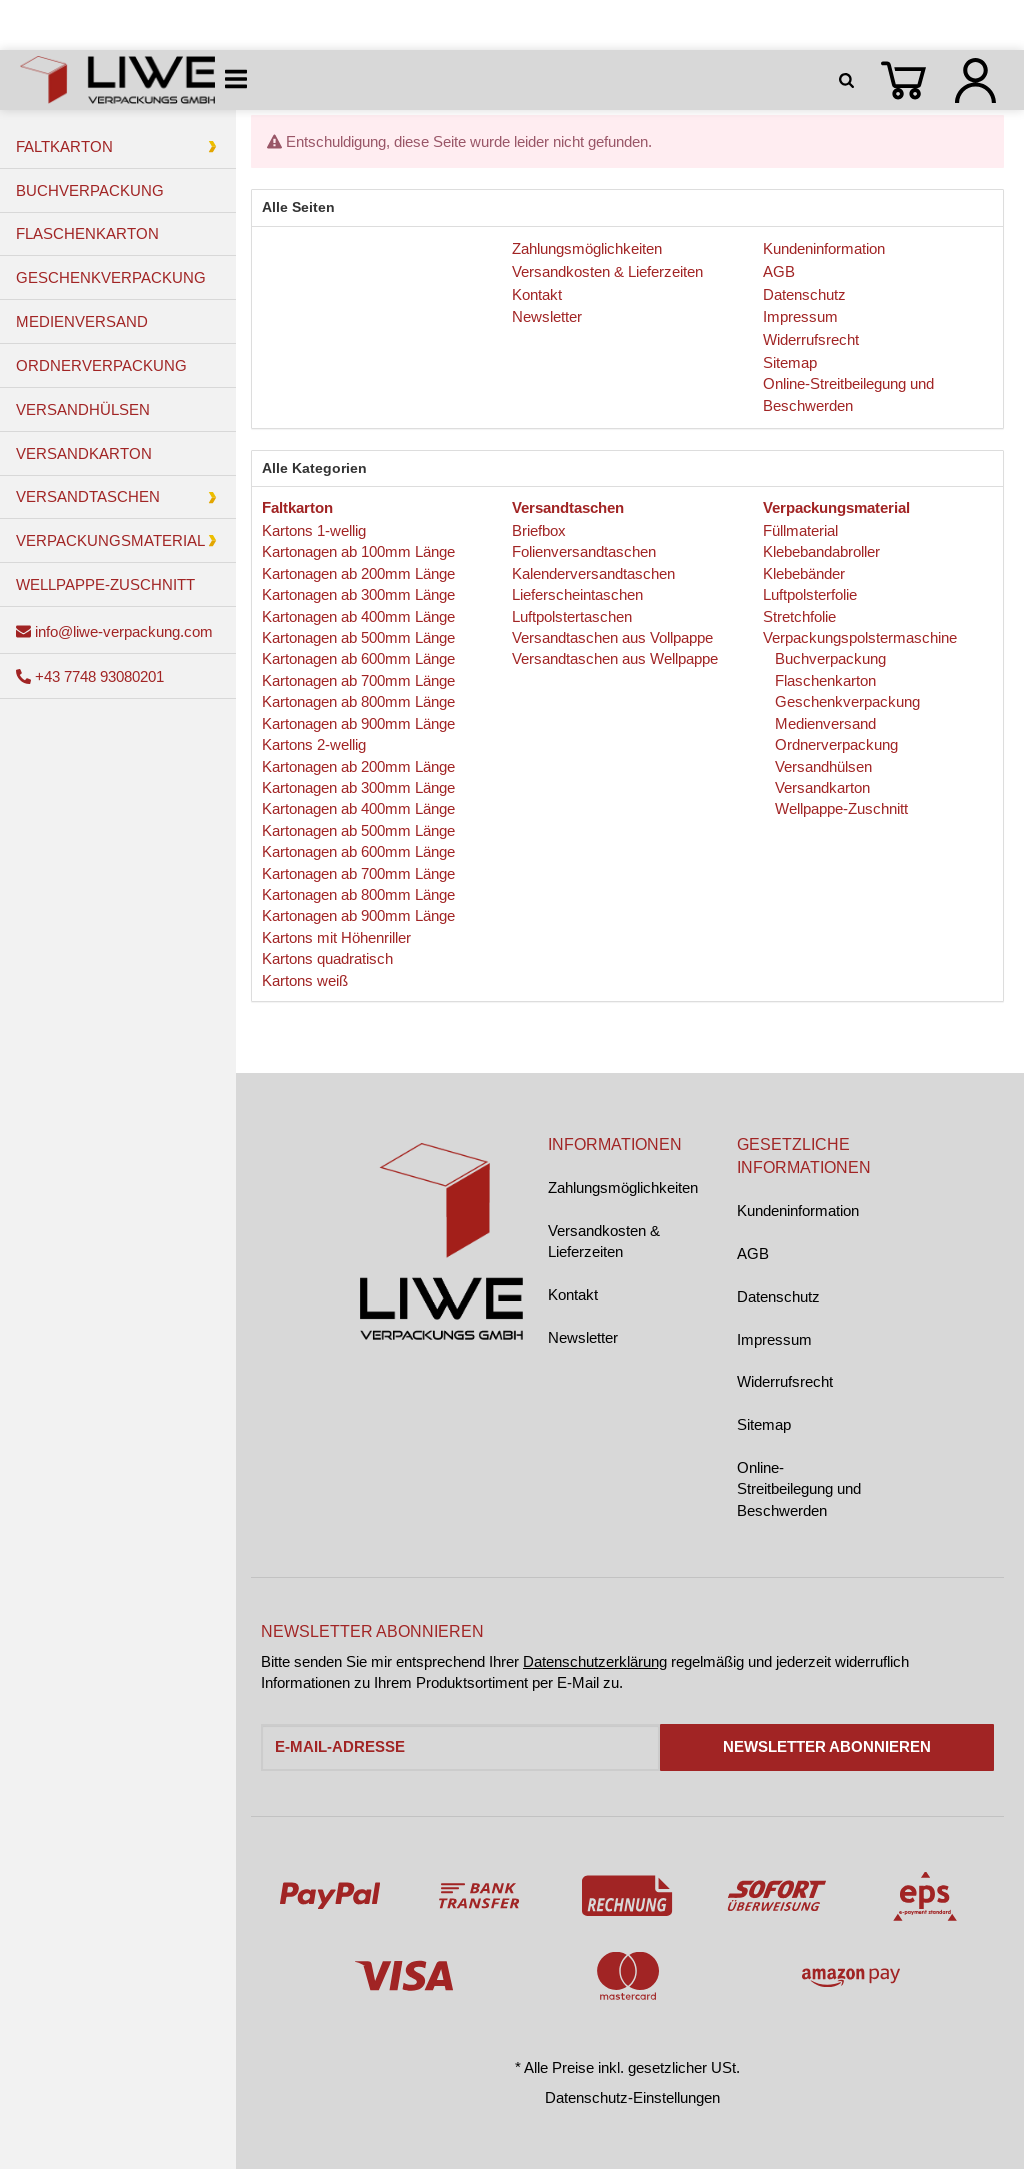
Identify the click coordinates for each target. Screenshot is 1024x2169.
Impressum (774, 1339)
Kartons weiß (305, 980)
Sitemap (764, 1424)
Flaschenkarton (823, 680)
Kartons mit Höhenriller (336, 937)
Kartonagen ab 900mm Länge (358, 723)
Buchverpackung (828, 658)
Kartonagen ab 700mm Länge (358, 680)
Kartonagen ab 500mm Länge (358, 637)
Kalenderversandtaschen (593, 573)
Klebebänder (804, 573)
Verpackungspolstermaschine (860, 637)
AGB (753, 1253)
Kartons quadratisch (327, 958)
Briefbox (539, 530)
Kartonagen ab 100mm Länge (358, 551)
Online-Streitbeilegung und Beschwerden (799, 1489)
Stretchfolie (799, 616)
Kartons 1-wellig (314, 530)
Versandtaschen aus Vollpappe (612, 637)
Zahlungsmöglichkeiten (623, 1187)
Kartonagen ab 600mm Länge (358, 658)
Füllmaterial (800, 530)
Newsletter (583, 1337)
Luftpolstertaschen (572, 616)
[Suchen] (850, 80)
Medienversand (823, 723)
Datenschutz (778, 1296)
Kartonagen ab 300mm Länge (358, 594)
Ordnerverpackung (834, 744)
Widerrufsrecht (785, 1381)
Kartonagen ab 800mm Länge (358, 701)
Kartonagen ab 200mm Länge (358, 573)
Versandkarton (820, 787)
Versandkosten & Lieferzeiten (604, 1241)
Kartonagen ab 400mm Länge (358, 616)
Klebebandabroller (821, 551)
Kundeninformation (798, 1210)
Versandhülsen (821, 766)
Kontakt (573, 1294)
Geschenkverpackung (845, 701)
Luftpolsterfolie (810, 594)
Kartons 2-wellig (314, 744)
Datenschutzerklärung (595, 1661)
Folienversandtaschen (584, 551)
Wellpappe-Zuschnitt (839, 808)
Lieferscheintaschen (577, 594)
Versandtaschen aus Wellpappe (615, 658)
